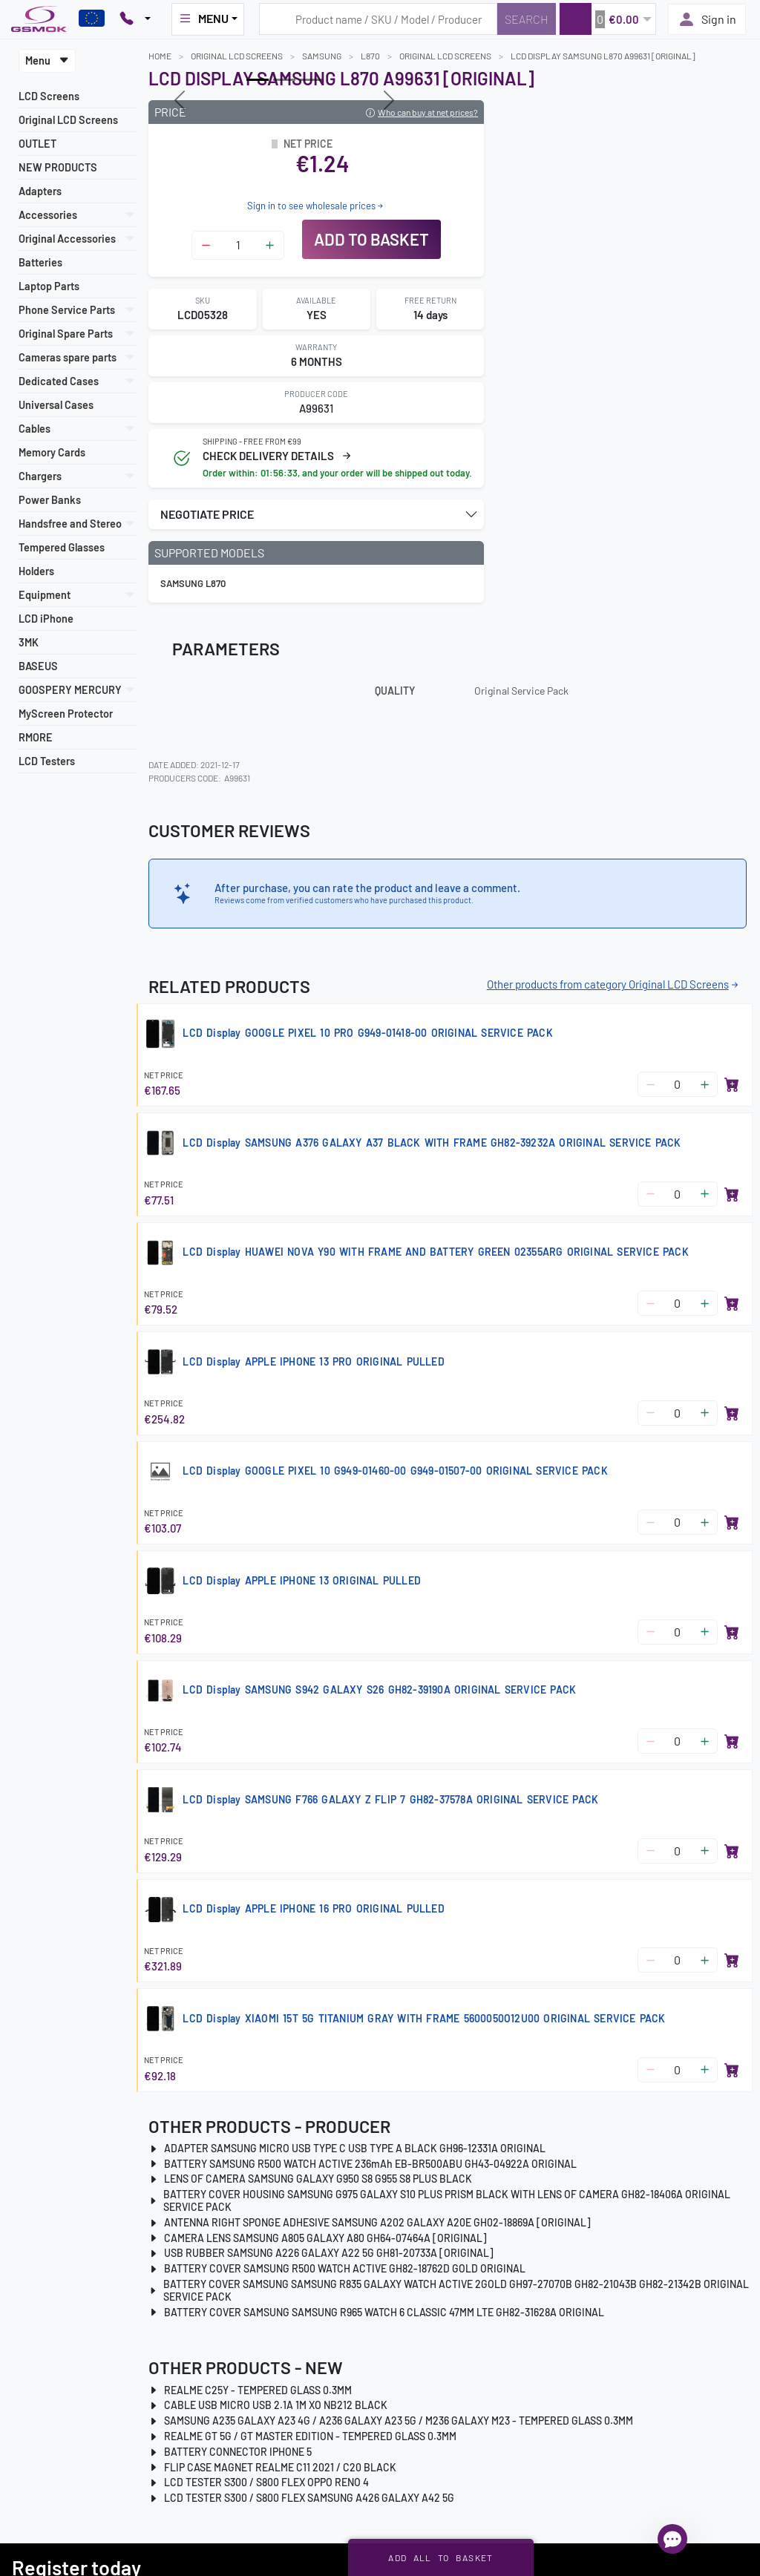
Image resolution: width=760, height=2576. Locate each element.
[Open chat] (672, 2539)
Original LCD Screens (68, 120)
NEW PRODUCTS (58, 167)
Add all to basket (440, 2557)
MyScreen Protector (66, 713)
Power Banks (50, 500)
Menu (47, 60)
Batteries (40, 262)
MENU (203, 18)
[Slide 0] (257, 79)
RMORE (36, 737)
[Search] (526, 19)
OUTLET (37, 143)
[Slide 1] (284, 79)
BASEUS (38, 666)
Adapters (40, 191)
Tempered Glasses (62, 547)
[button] (607, 19)
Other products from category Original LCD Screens (614, 984)
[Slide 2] (311, 79)
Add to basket (371, 239)
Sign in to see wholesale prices (316, 206)
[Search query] (378, 19)
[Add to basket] (732, 1084)
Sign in (707, 19)
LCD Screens (49, 96)
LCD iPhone (46, 618)
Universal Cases (56, 405)
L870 (370, 55)
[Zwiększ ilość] (270, 245)
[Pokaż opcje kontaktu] (135, 19)
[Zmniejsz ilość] (206, 245)
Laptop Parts (49, 286)
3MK (29, 642)
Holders (36, 571)
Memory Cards (52, 452)
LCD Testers (47, 761)
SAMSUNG (321, 55)
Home (159, 55)
